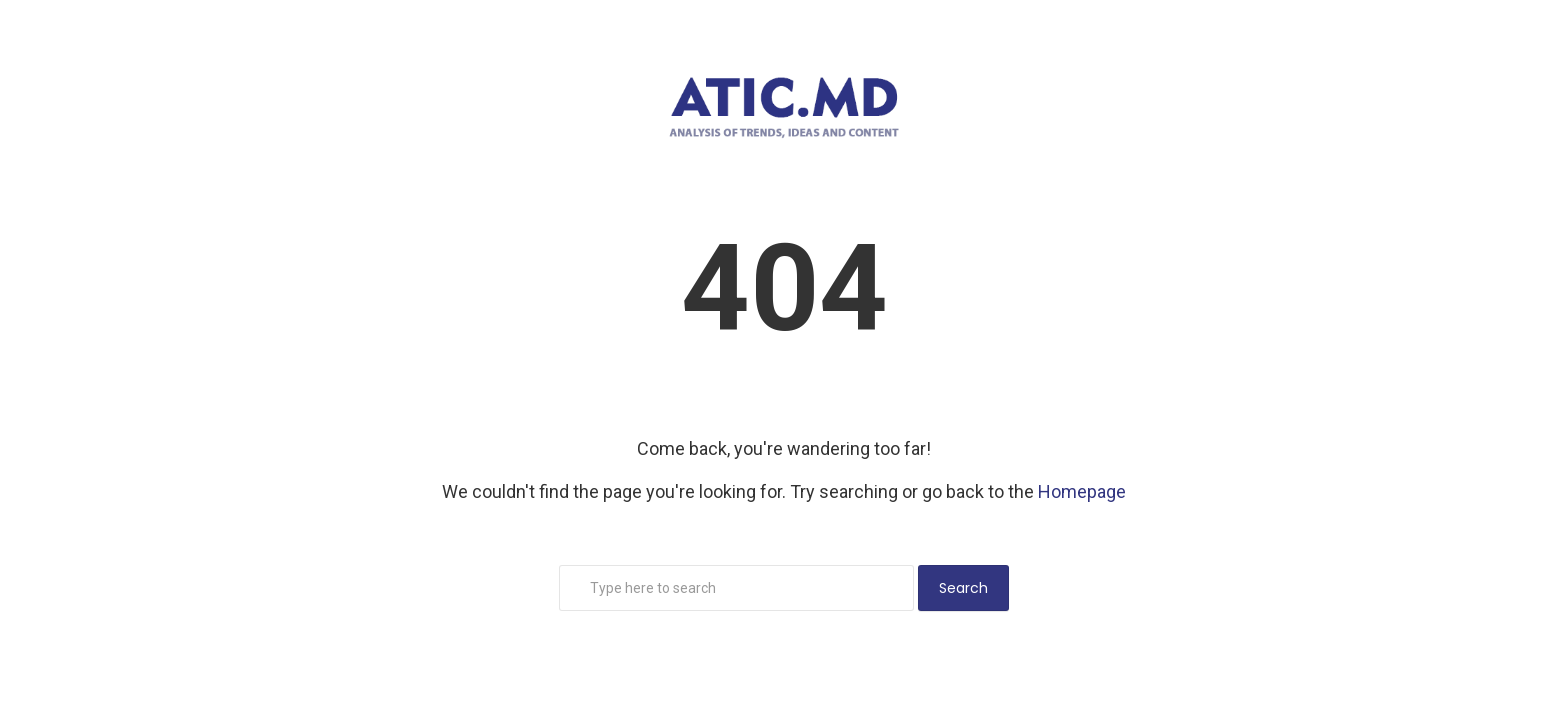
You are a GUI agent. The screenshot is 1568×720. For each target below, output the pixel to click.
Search (963, 588)
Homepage (1082, 491)
